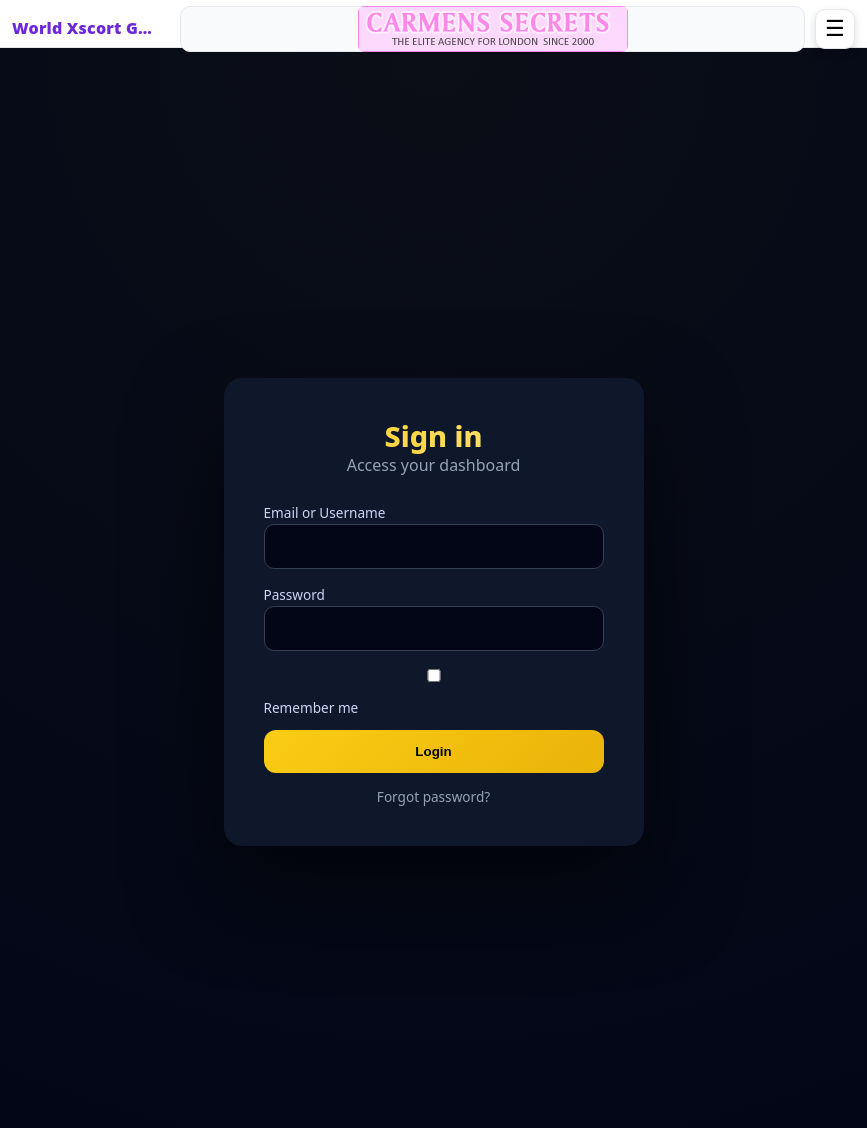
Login (433, 751)
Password (294, 594)
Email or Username (325, 512)
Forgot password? (433, 796)
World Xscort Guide (87, 28)
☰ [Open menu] (835, 28)
